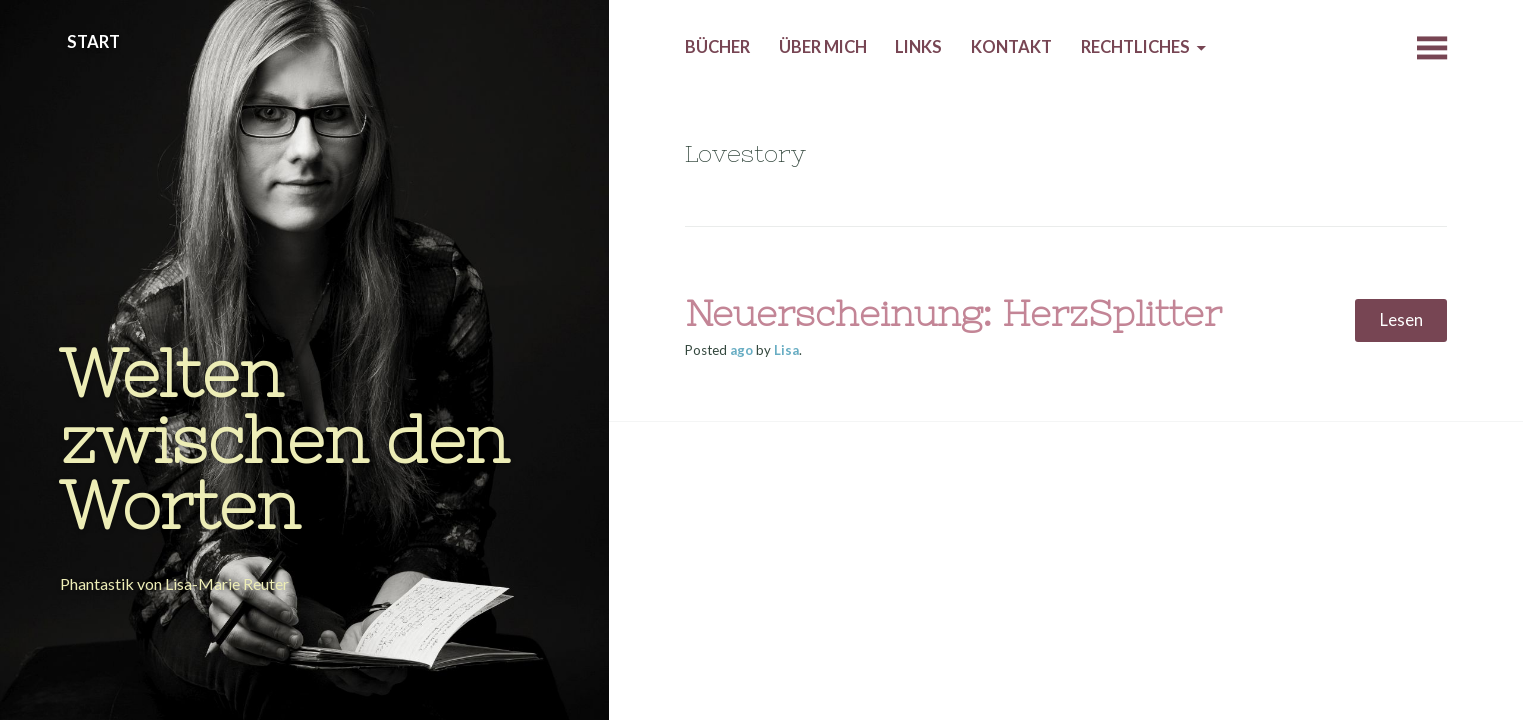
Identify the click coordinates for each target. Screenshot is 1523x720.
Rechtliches (1135, 47)
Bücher (717, 47)
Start (93, 42)
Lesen (1401, 320)
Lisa (786, 350)
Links (918, 47)
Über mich (823, 47)
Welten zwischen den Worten (284, 439)
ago (741, 350)
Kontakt (1011, 47)
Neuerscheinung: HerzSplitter (953, 313)
